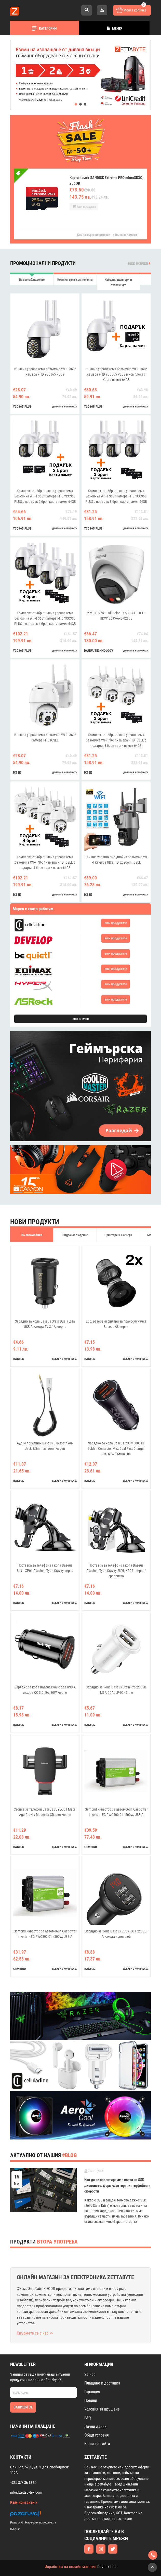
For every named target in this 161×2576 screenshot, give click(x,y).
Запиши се (23, 2407)
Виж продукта (84, 207)
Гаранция (92, 2391)
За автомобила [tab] (31, 1235)
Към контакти (23, 2502)
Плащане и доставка (102, 2383)
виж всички (139, 263)
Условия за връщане (102, 2409)
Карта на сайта (97, 2443)
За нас (89, 2374)
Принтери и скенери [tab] (118, 1235)
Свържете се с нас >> (35, 2333)
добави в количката (64, 406)
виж (115, 923)
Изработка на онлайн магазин (70, 2566)
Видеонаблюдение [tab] (32, 279)
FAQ (87, 2417)
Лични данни (95, 2426)
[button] (76, 104)
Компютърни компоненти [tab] (75, 279)
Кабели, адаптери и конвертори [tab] (118, 282)
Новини (90, 2400)
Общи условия (96, 2435)
